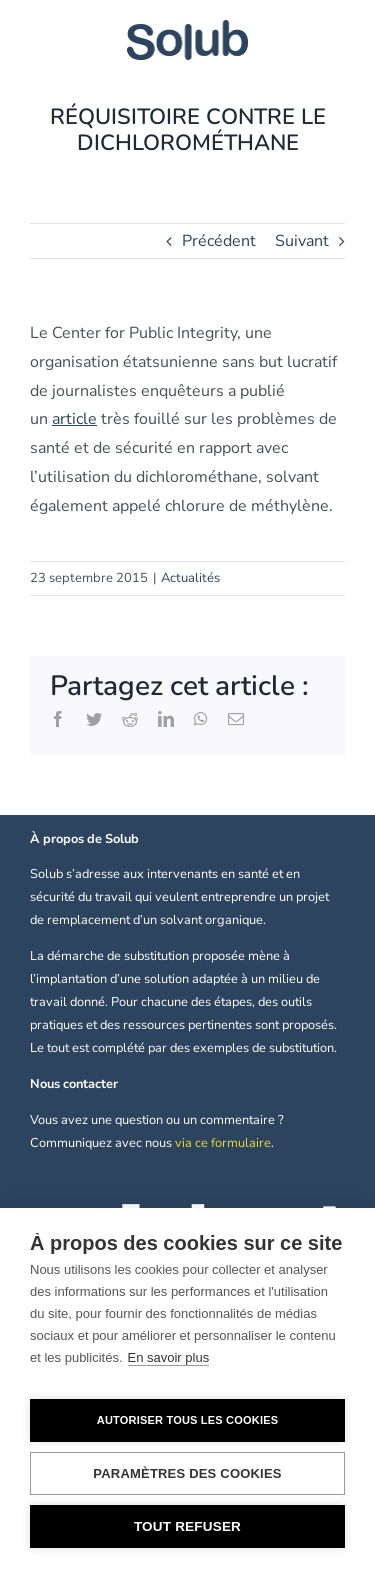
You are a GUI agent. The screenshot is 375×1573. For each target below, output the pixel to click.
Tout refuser (187, 1526)
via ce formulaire (223, 1143)
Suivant (302, 241)
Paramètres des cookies (187, 1473)
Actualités (190, 578)
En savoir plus (169, 1357)
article (74, 419)
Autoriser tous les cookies (187, 1420)
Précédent (219, 241)
